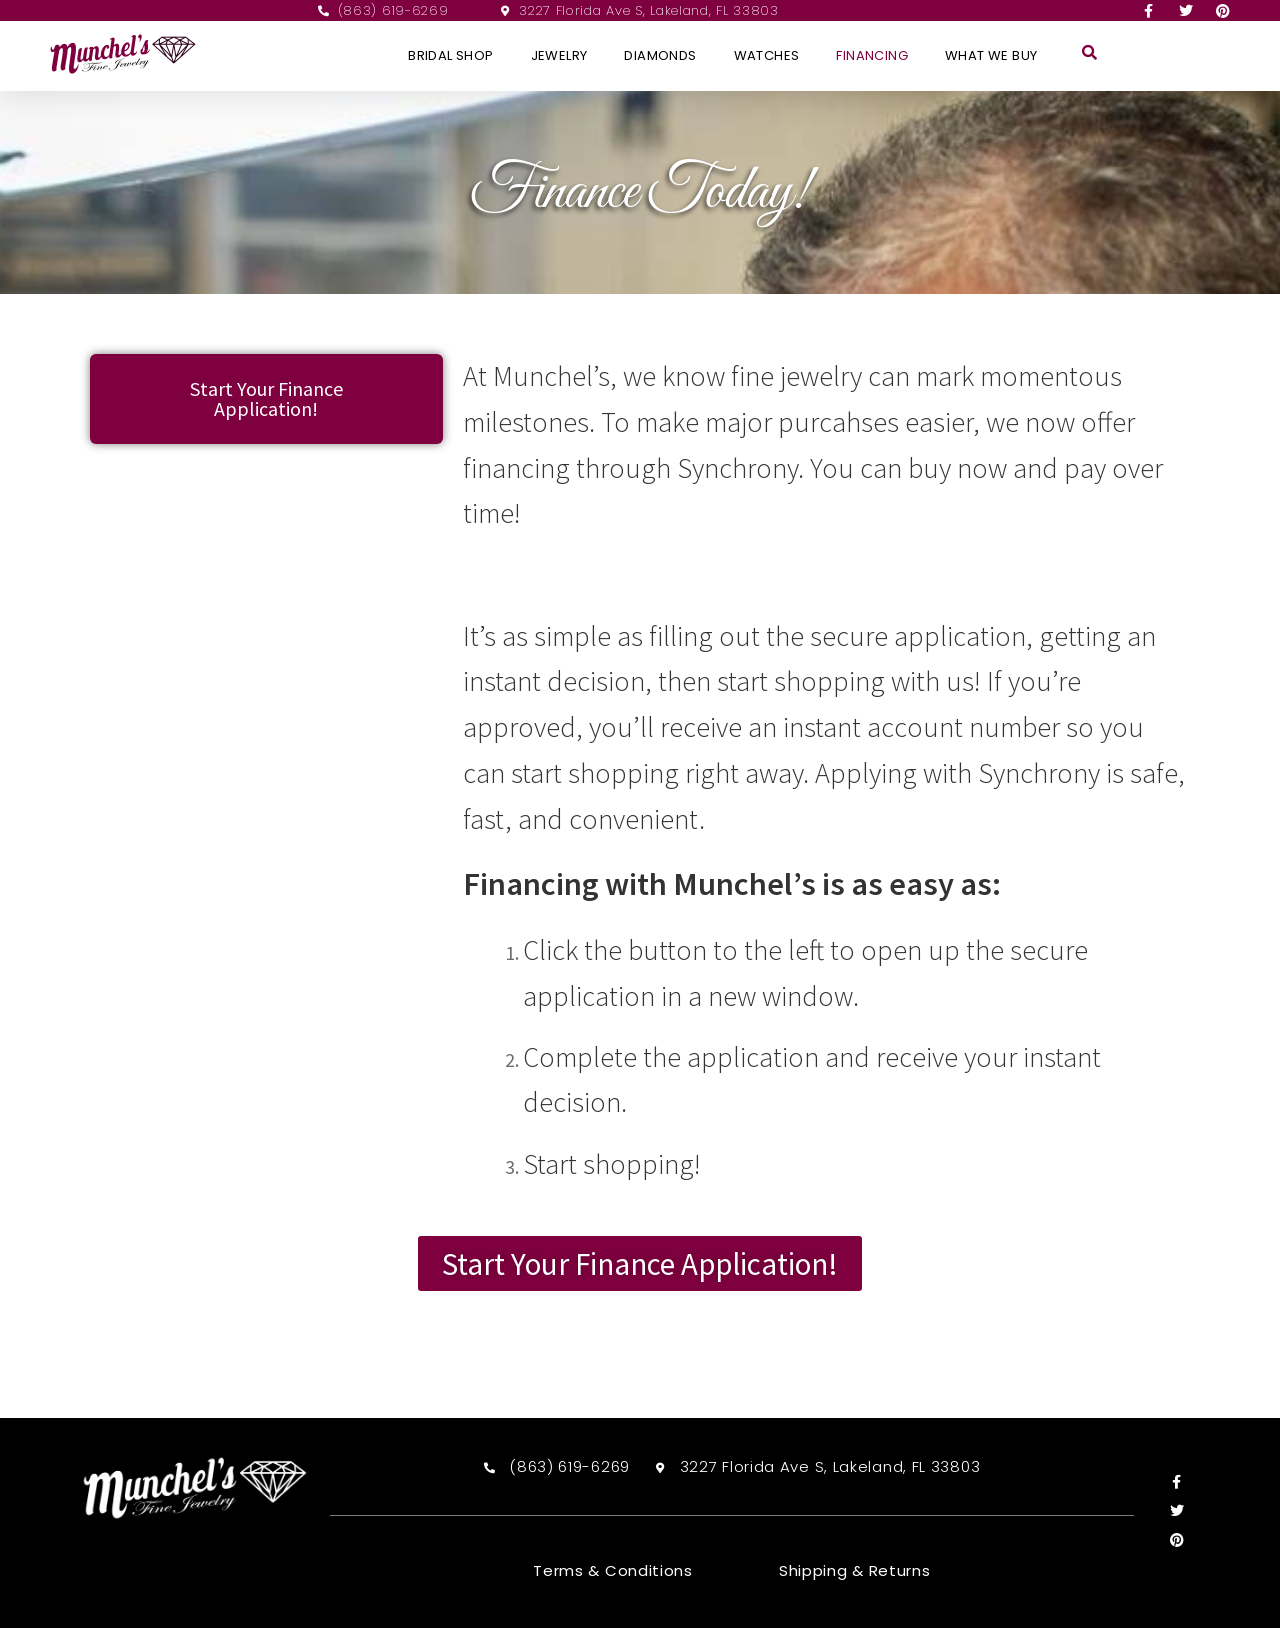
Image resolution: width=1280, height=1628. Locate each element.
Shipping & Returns (855, 1571)
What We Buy (991, 55)
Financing (872, 55)
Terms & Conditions (613, 1571)
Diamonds (660, 55)
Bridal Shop (450, 55)
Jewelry (559, 55)
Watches (767, 55)
